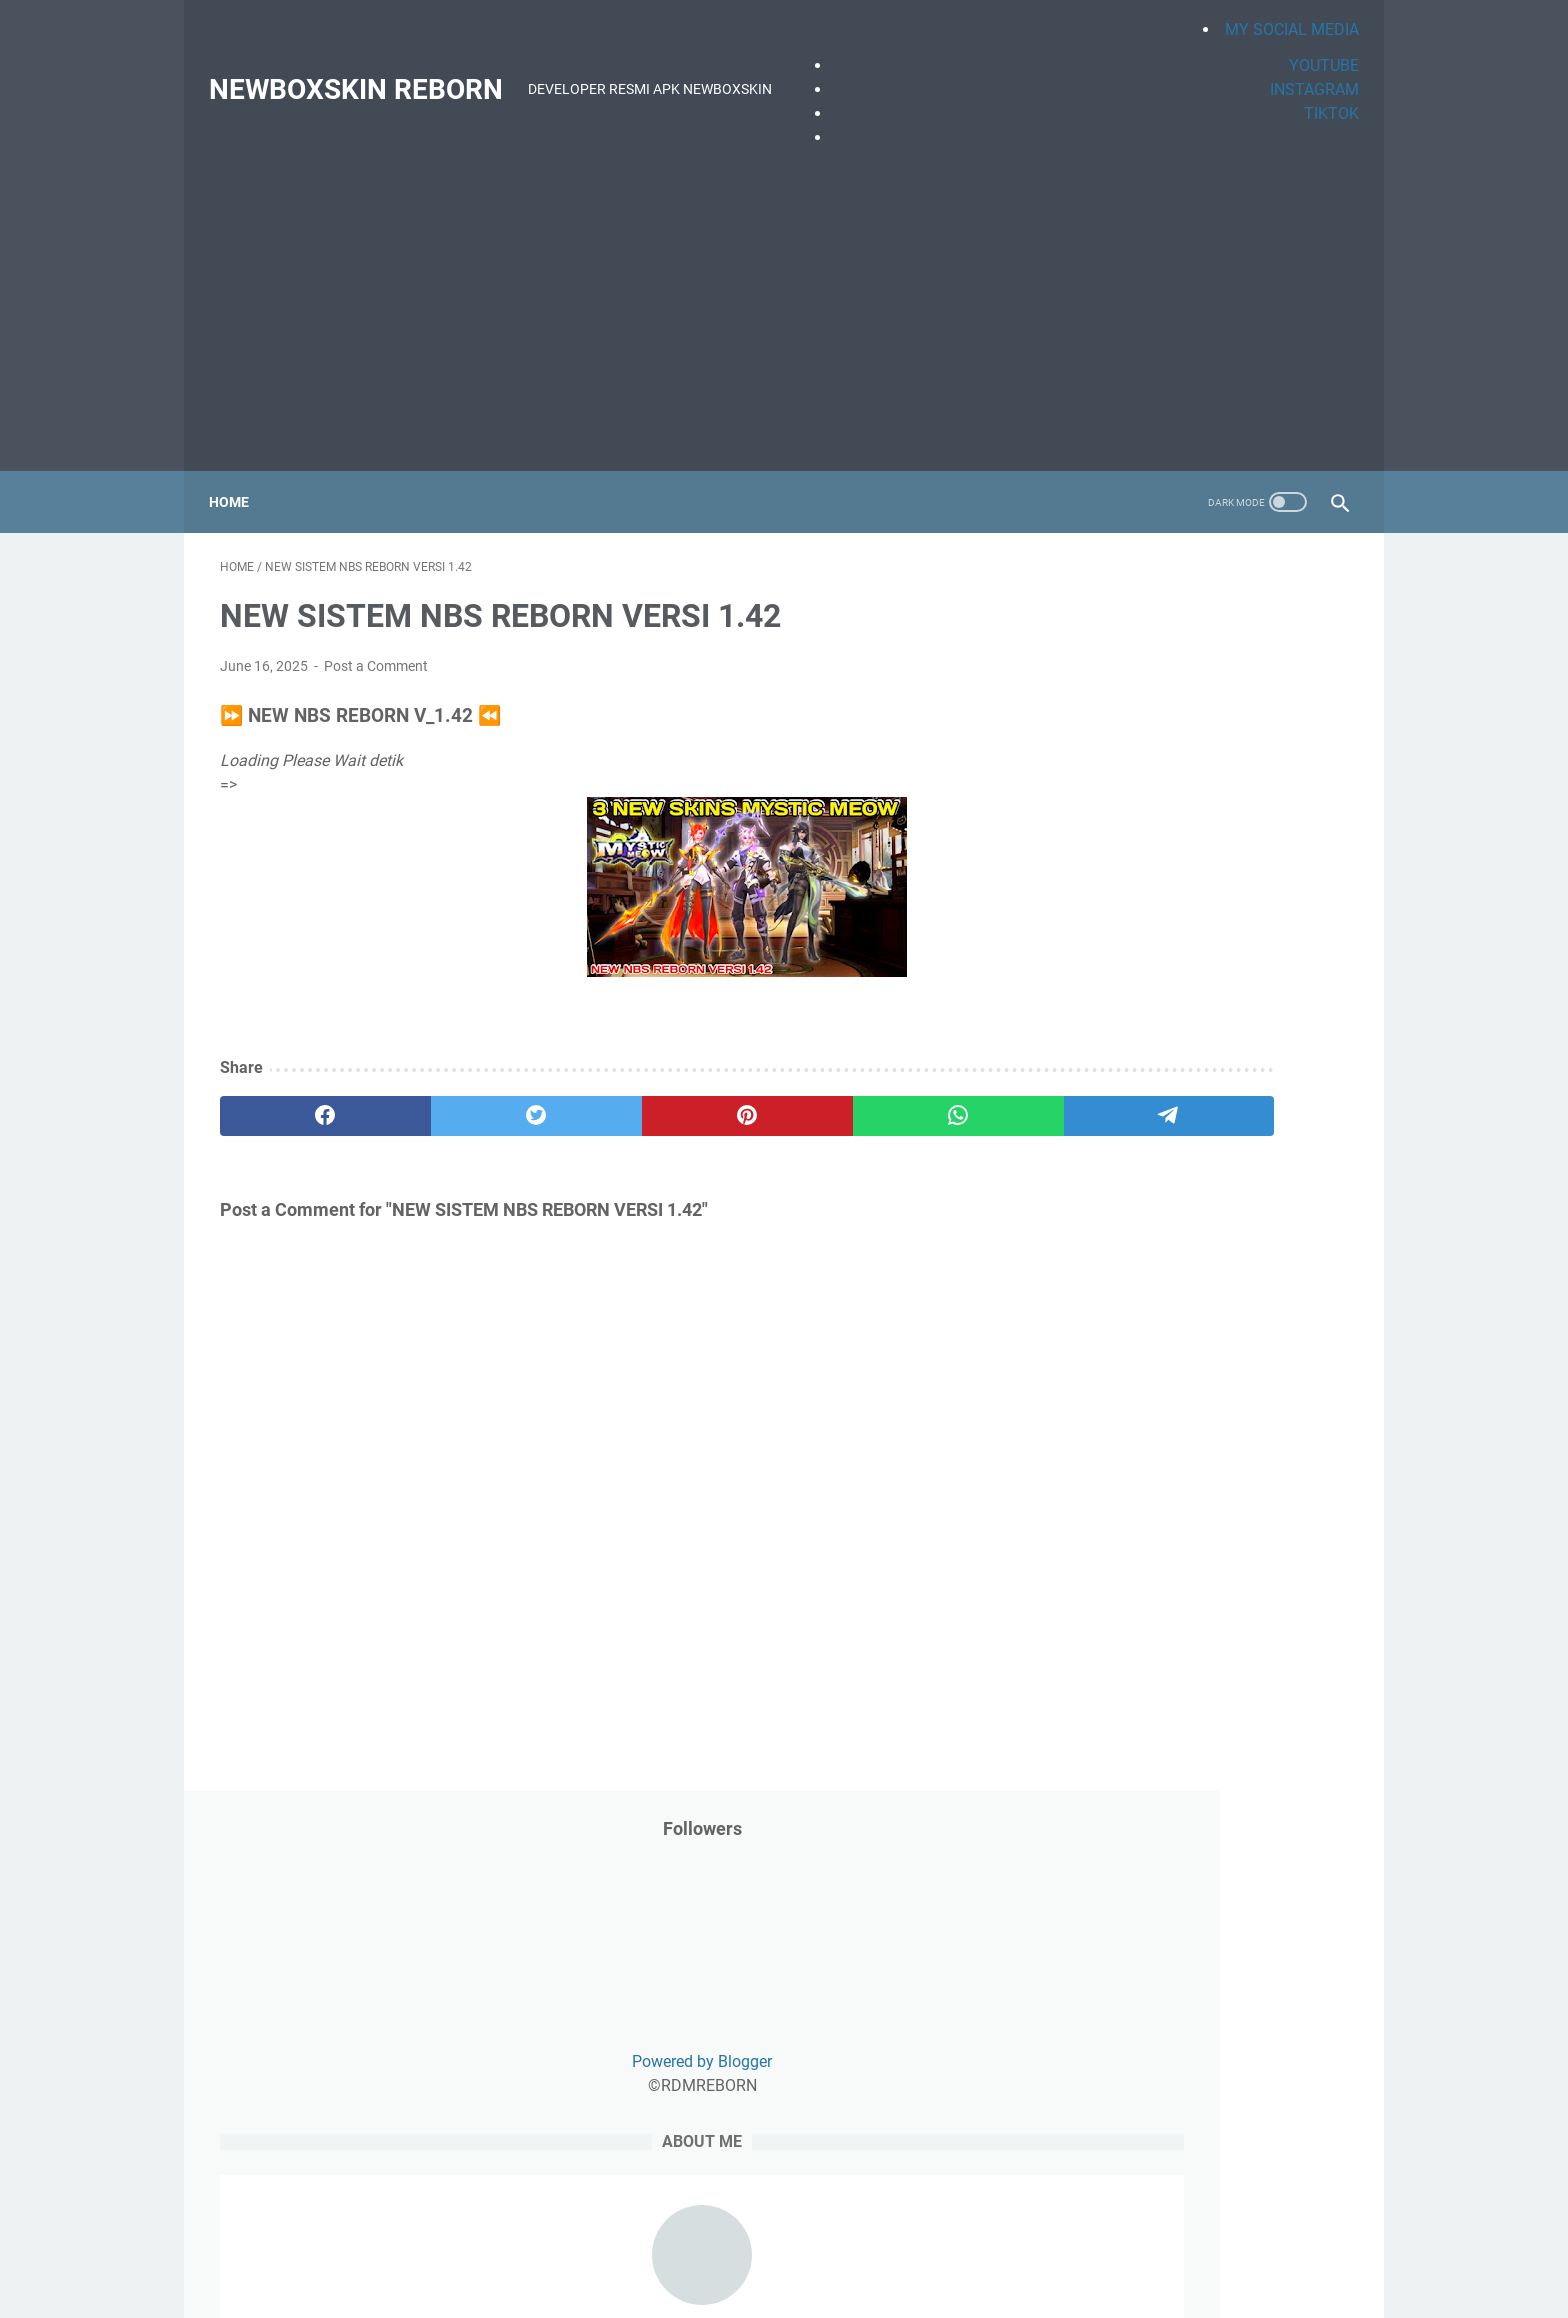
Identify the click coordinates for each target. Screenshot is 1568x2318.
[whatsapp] (749, 1100)
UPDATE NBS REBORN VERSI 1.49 (1185, 1686)
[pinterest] (597, 1100)
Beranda (510, 1959)
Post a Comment (376, 650)
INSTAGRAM (1303, 71)
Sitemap (919, 1959)
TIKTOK (1320, 95)
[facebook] (295, 1100)
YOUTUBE (1313, 47)
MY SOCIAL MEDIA (1281, 11)
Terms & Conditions (1025, 1959)
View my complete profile (1198, 1107)
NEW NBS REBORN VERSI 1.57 (1172, 1782)
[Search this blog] (1162, 1210)
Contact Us (839, 1959)
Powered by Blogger (1198, 788)
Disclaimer (695, 1959)
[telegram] (900, 1100)
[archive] (1127, 1325)
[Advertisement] (784, 294)
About (766, 1959)
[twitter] (446, 1100)
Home (240, 475)
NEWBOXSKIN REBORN (367, 71)
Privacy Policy (600, 1959)
